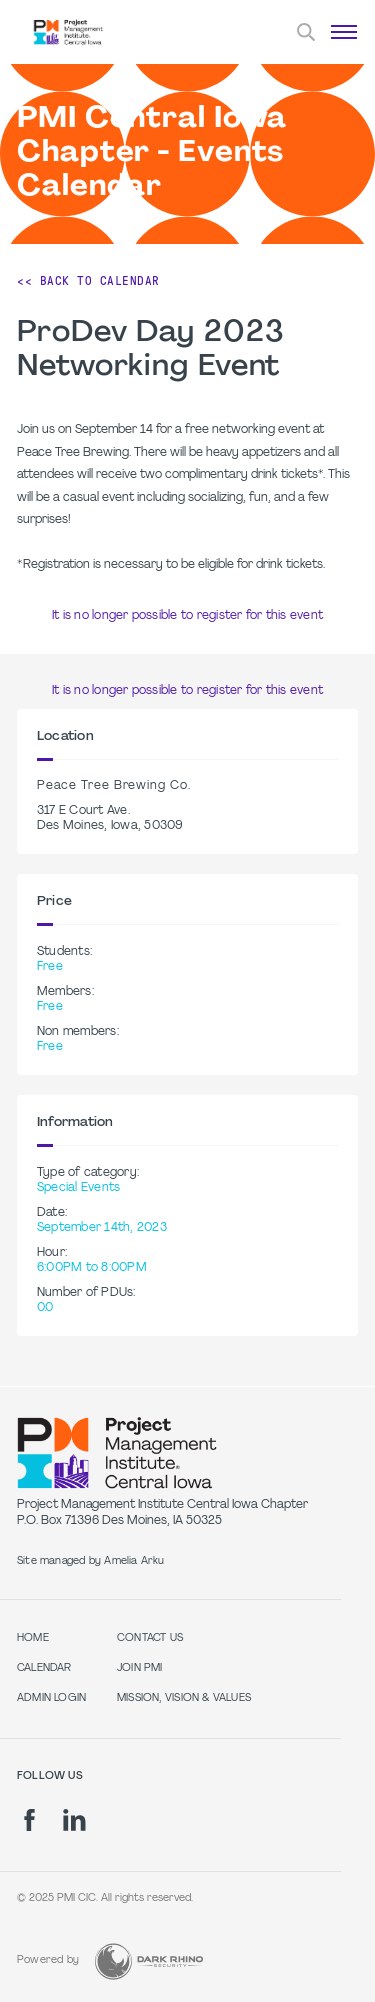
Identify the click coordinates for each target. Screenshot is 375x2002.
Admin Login (51, 1698)
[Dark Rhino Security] (149, 1961)
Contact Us (150, 1638)
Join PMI (140, 1668)
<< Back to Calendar (88, 281)
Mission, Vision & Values (184, 1698)
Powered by (48, 1960)
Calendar (44, 1668)
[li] (74, 1820)
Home (33, 1638)
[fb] (29, 1820)
